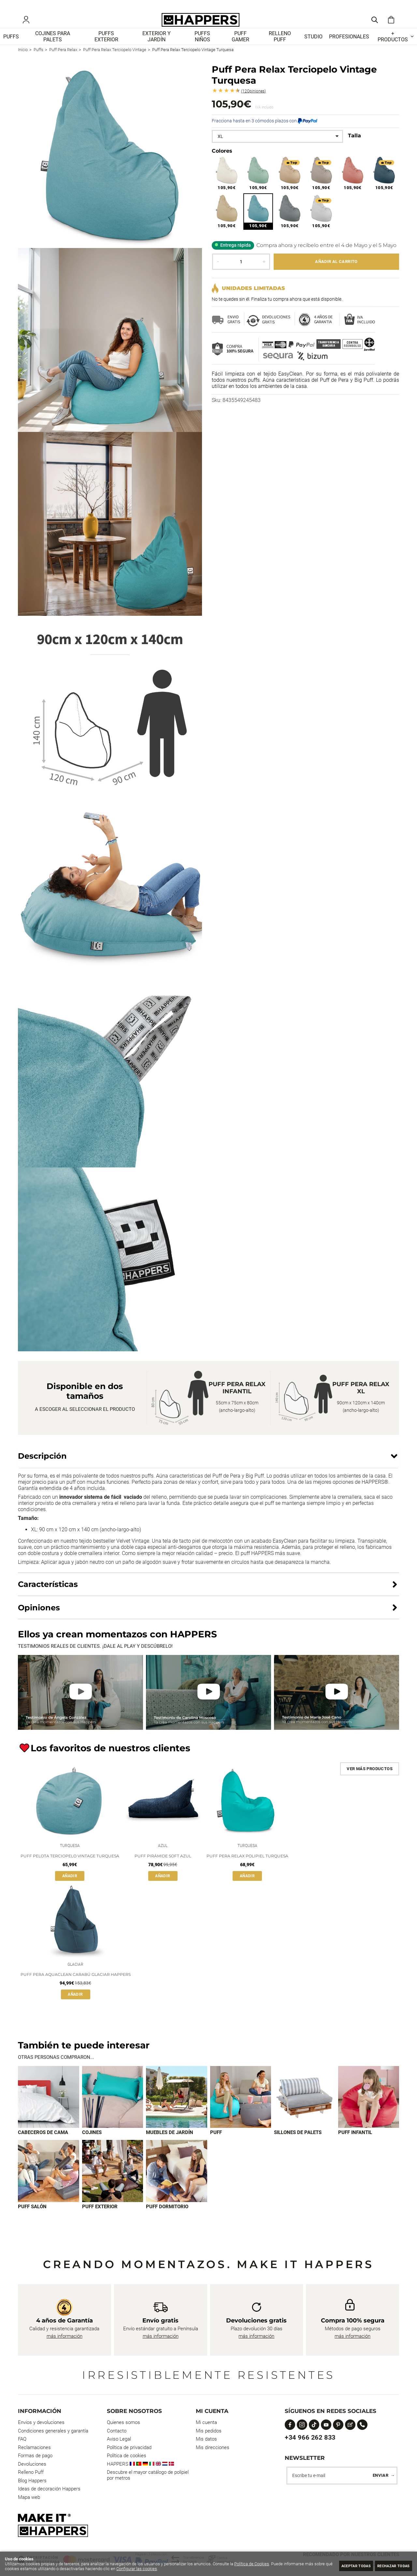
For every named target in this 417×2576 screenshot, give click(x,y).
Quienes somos (123, 2435)
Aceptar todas (342, 2565)
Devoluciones (32, 2477)
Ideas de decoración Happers (49, 2502)
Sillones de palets (298, 2145)
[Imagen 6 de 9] (368, 2109)
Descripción (42, 1465)
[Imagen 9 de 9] (176, 2184)
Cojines (92, 2145)
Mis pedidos (209, 2443)
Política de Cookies (251, 2563)
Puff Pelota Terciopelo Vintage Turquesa (70, 1866)
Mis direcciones (212, 2460)
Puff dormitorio (167, 2219)
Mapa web (29, 2510)
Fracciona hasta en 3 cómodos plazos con (264, 130)
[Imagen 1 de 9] (48, 2109)
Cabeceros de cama (43, 2145)
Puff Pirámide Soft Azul (163, 1866)
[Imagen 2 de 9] (112, 2109)
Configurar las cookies (156, 2568)
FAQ (22, 2452)
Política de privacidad (129, 2460)
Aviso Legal (119, 2452)
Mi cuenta (206, 2435)
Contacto (116, 2443)
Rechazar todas (389, 2565)
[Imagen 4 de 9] (240, 2109)
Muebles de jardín (169, 2145)
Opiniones (253, 100)
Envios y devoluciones (41, 2435)
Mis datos (206, 2452)
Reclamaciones (34, 2460)
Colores (222, 160)
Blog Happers (32, 2493)
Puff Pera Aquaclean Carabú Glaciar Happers (76, 1986)
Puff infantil (355, 2145)
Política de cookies (126, 2469)
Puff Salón (32, 2219)
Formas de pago (35, 2469)
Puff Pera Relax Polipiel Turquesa (247, 1866)
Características (48, 1593)
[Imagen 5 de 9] (304, 2109)
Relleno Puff (31, 2485)
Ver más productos (370, 1778)
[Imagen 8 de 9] (112, 2184)
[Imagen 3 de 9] (176, 2109)
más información (64, 2349)
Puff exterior (100, 2219)
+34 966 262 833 (310, 2450)
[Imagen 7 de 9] (48, 2184)
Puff (216, 2145)
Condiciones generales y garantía (53, 2443)
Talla (354, 145)
